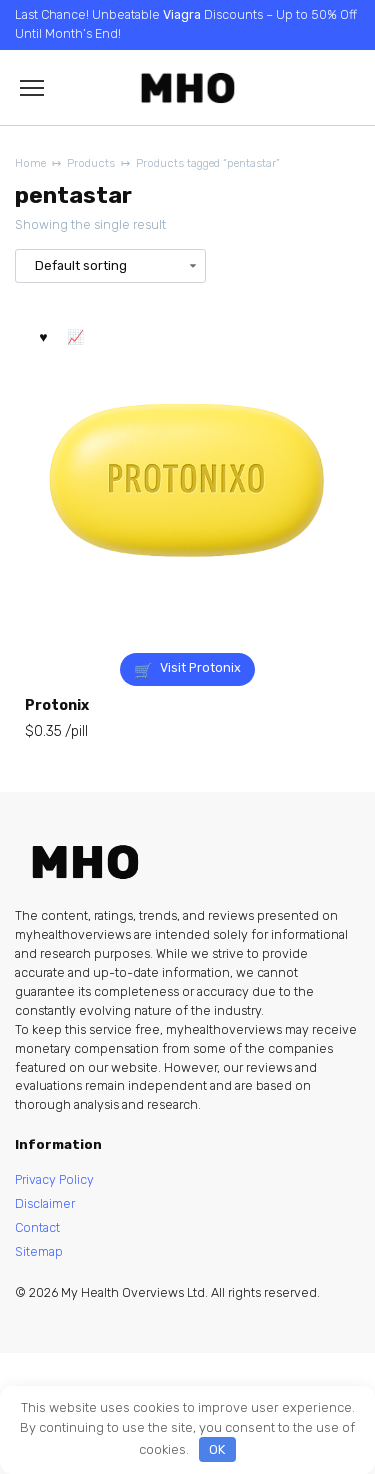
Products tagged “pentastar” (208, 163)
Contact (37, 1227)
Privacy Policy (54, 1179)
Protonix (57, 705)
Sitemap (39, 1251)
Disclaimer (45, 1203)
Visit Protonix (200, 667)
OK (217, 1449)
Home (30, 163)
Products (91, 163)
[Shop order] (110, 265)
